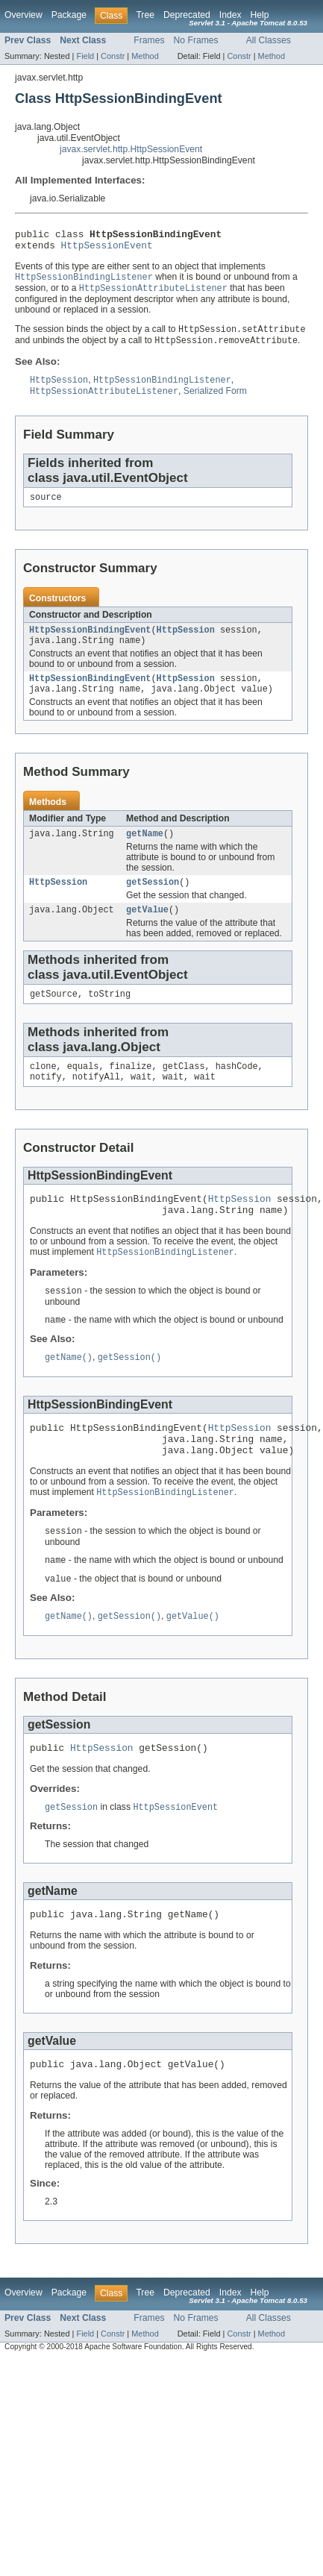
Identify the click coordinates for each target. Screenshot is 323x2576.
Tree (145, 15)
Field (85, 55)
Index (230, 15)
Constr (113, 55)
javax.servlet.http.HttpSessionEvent (131, 149)
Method (144, 55)
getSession (152, 901)
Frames (149, 40)
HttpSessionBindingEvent (90, 642)
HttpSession (186, 642)
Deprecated (186, 15)
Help (260, 15)
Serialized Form (215, 400)
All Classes (268, 40)
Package (69, 15)
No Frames (196, 40)
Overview (23, 15)
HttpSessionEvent (107, 249)
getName (144, 851)
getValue (147, 930)
